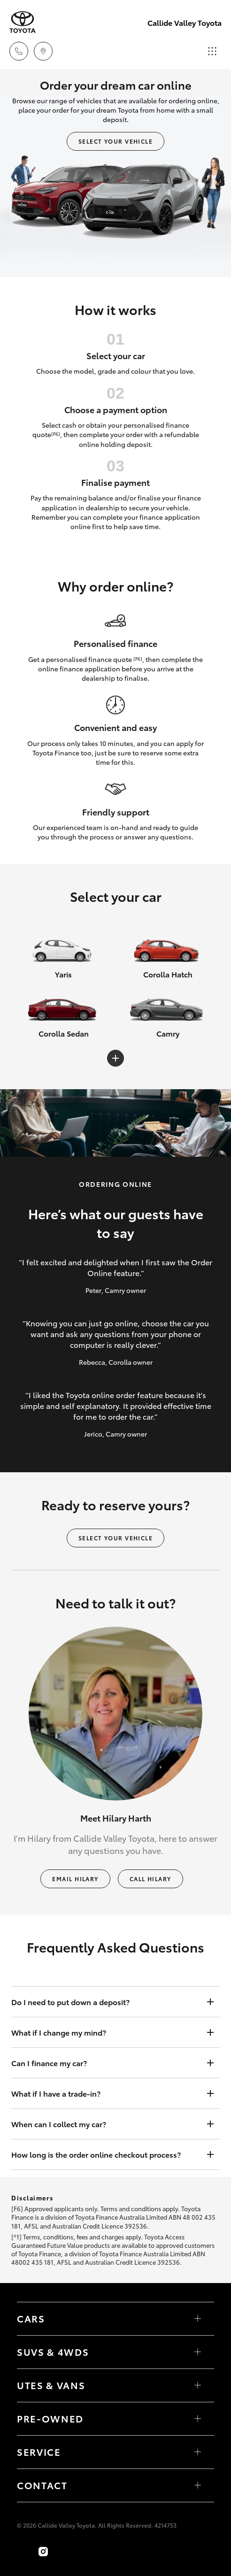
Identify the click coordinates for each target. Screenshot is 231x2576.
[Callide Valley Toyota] (22, 22)
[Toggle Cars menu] (197, 2318)
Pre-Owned (50, 2418)
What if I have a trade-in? (106, 2093)
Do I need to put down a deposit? (106, 2002)
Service (39, 2451)
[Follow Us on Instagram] (43, 2551)
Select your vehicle (115, 141)
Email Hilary (75, 1879)
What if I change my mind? (106, 2032)
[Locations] (43, 51)
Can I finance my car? (106, 2063)
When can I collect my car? (106, 2124)
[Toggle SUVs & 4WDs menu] (197, 2352)
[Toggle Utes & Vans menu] (197, 2385)
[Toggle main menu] (212, 51)
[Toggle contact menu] (197, 2418)
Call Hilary (150, 1879)
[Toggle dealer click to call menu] (18, 51)
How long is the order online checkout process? (106, 2154)
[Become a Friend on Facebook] (22, 2551)
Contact (42, 2484)
